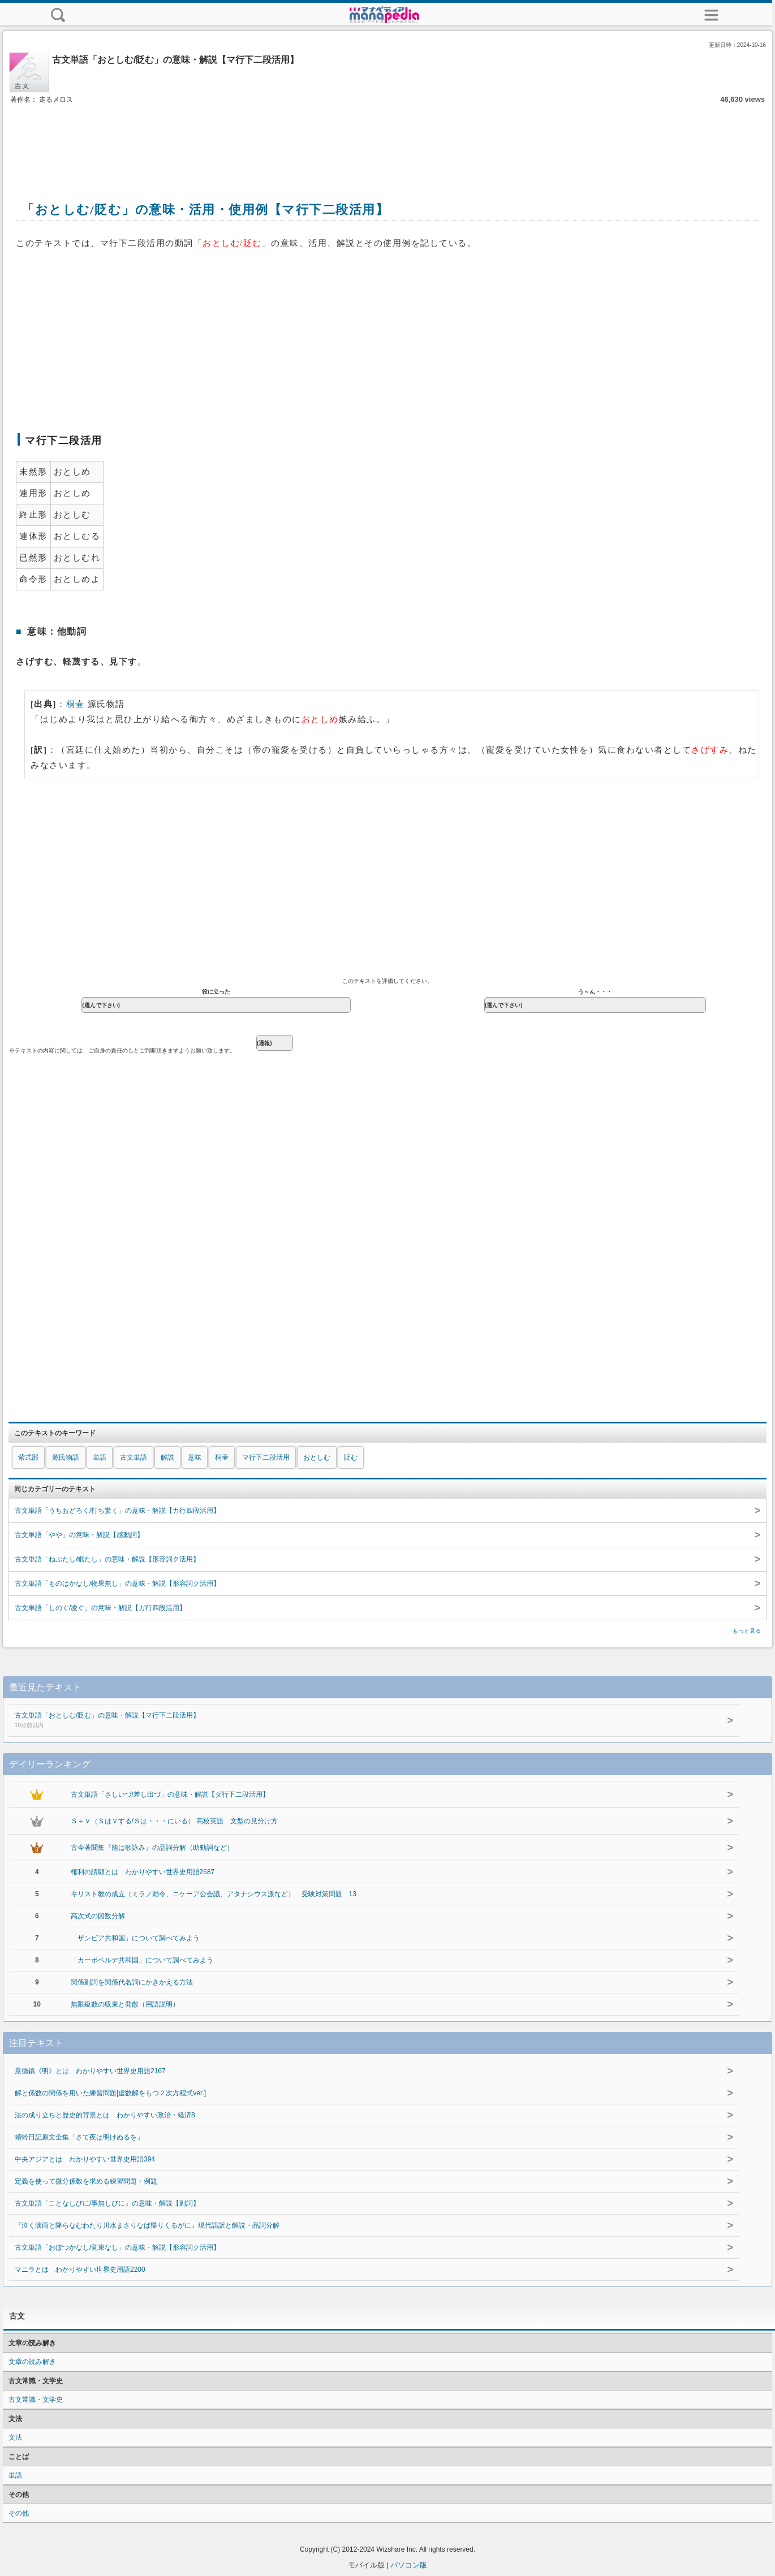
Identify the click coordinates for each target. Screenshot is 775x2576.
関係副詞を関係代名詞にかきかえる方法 (132, 1982)
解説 (167, 1457)
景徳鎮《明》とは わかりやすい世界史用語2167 (90, 2071)
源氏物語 (65, 1457)
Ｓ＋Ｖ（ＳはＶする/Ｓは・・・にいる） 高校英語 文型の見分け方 (174, 1821)
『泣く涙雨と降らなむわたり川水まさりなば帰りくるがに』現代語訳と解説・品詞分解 (147, 2225)
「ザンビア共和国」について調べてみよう (135, 1938)
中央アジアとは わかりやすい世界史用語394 (85, 2159)
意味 (194, 1457)
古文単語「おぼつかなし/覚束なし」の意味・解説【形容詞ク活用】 (117, 2247)
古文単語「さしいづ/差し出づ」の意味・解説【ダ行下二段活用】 (170, 1794)
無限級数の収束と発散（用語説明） (125, 2004)
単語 (99, 1457)
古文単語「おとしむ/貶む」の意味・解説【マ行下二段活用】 (344, 1721)
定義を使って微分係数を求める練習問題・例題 (86, 2181)
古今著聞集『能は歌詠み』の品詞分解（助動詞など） (152, 1848)
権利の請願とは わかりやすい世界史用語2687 (143, 1872)
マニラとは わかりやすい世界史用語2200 (80, 2269)
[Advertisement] (387, 140)
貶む (351, 1457)
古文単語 (133, 1457)
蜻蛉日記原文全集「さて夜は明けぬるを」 (79, 2137)
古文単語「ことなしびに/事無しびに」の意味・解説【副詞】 (107, 2203)
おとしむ (316, 1457)
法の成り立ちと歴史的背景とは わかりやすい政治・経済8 (105, 2115)
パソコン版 (408, 2565)
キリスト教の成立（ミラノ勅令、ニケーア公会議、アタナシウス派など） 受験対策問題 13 (213, 1894)
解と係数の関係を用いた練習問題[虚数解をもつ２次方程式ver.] (110, 2093)
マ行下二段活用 (266, 1457)
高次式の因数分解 (98, 1916)
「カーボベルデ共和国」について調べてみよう (142, 1960)
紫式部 (28, 1457)
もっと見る (747, 1631)
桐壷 (75, 704)
